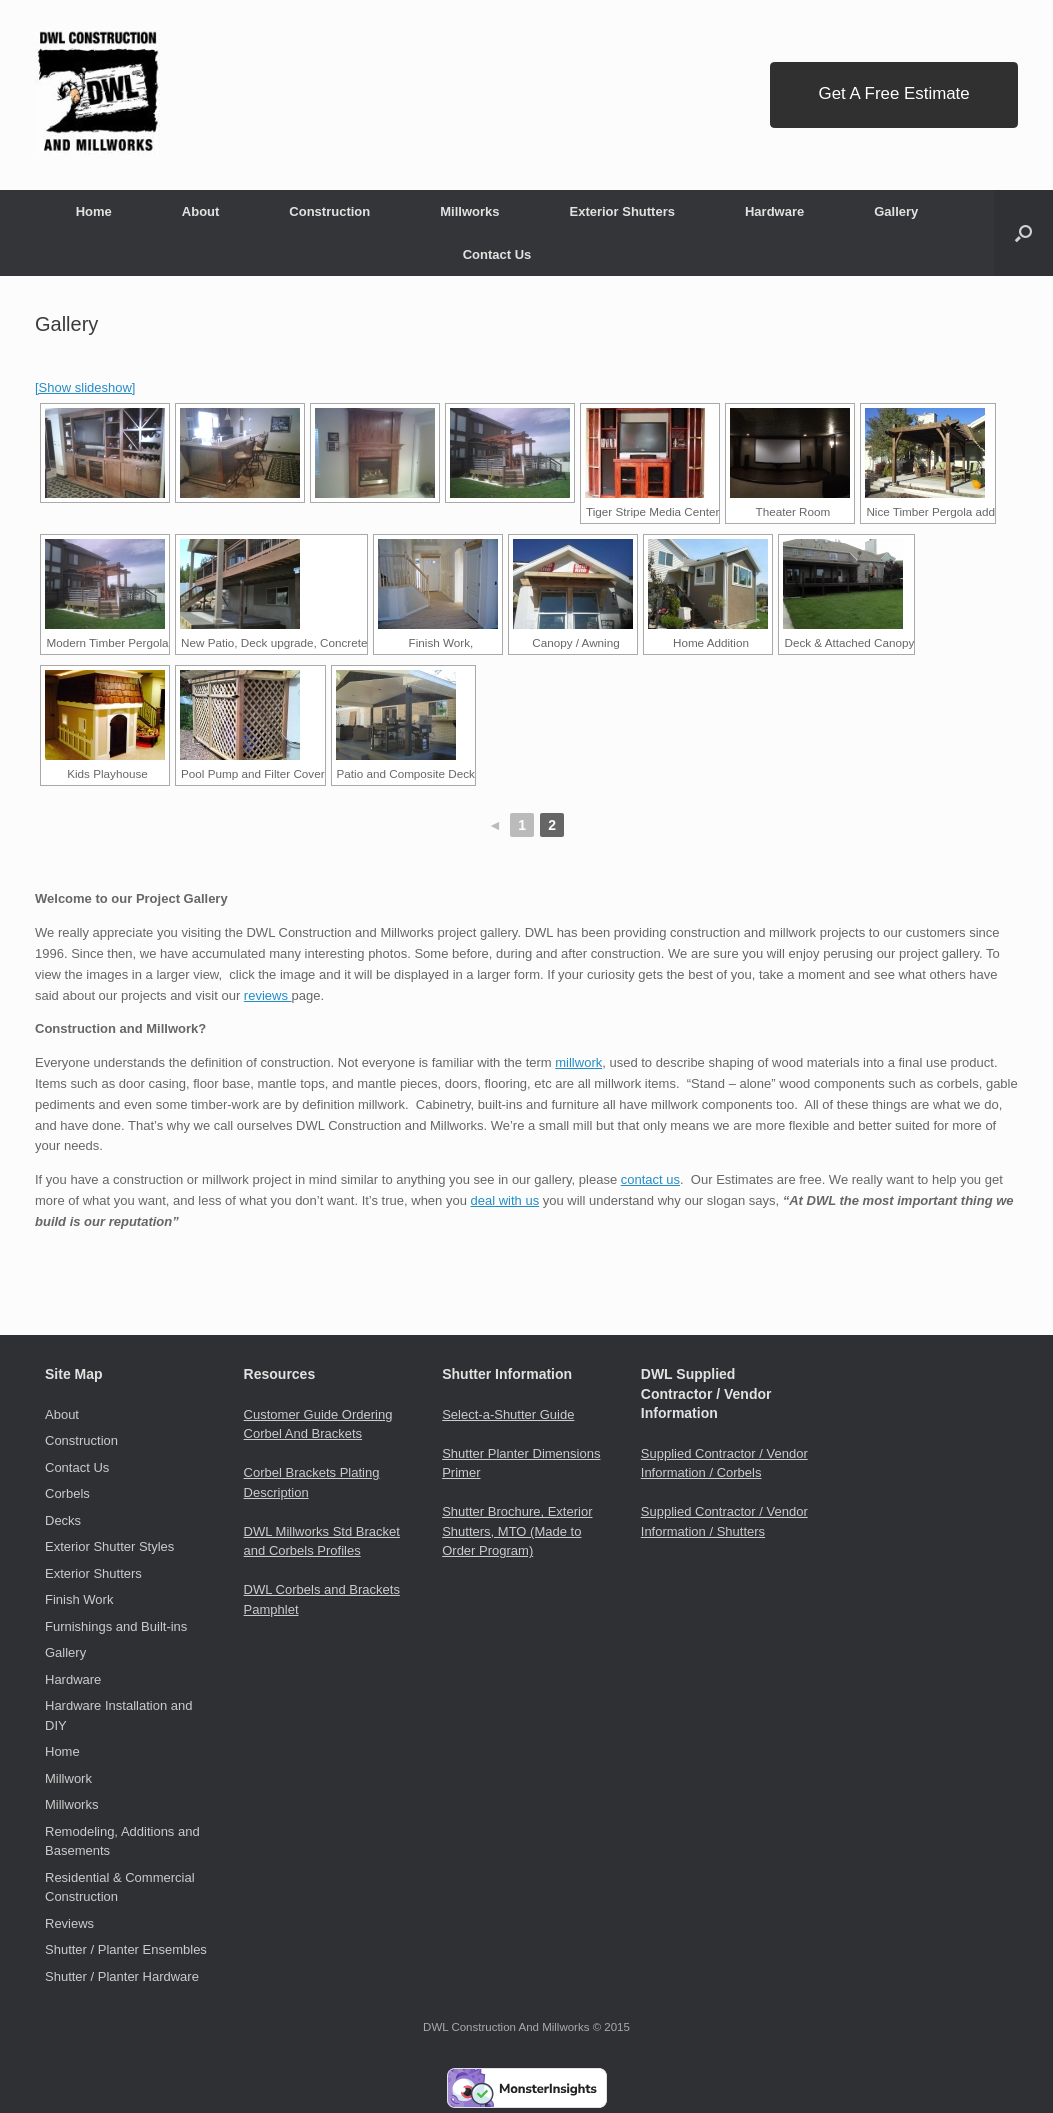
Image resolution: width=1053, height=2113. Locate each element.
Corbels (67, 1493)
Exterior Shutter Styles (109, 1546)
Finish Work (79, 1599)
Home (94, 211)
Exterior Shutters (621, 211)
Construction (329, 211)
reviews (268, 995)
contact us (650, 1179)
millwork (578, 1062)
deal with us (505, 1200)
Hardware (774, 211)
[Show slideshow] (85, 387)
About (201, 211)
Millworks (469, 211)
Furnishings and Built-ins (116, 1626)
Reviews (69, 1923)
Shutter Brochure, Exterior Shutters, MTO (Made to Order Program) (517, 1531)
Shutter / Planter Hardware (122, 1976)
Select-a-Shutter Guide (508, 1414)
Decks (63, 1520)
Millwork (68, 1778)
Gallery (896, 211)
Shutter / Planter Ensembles (126, 1949)
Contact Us (497, 254)
